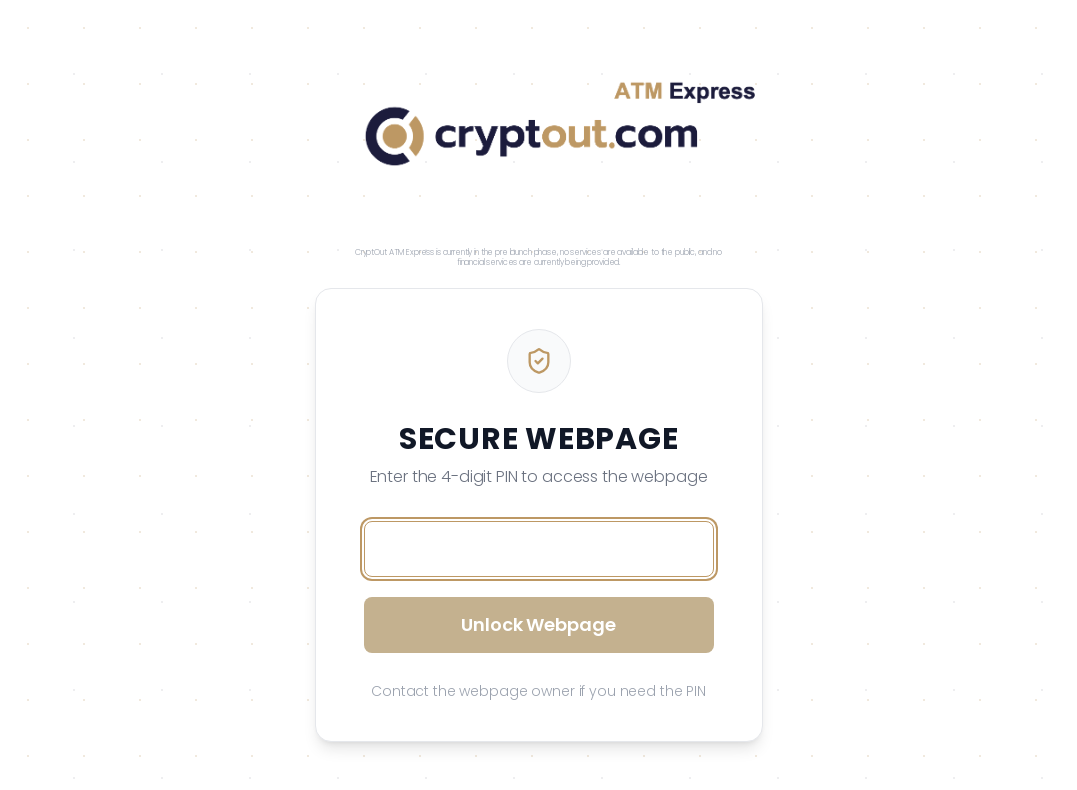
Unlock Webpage (538, 624)
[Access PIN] (539, 549)
